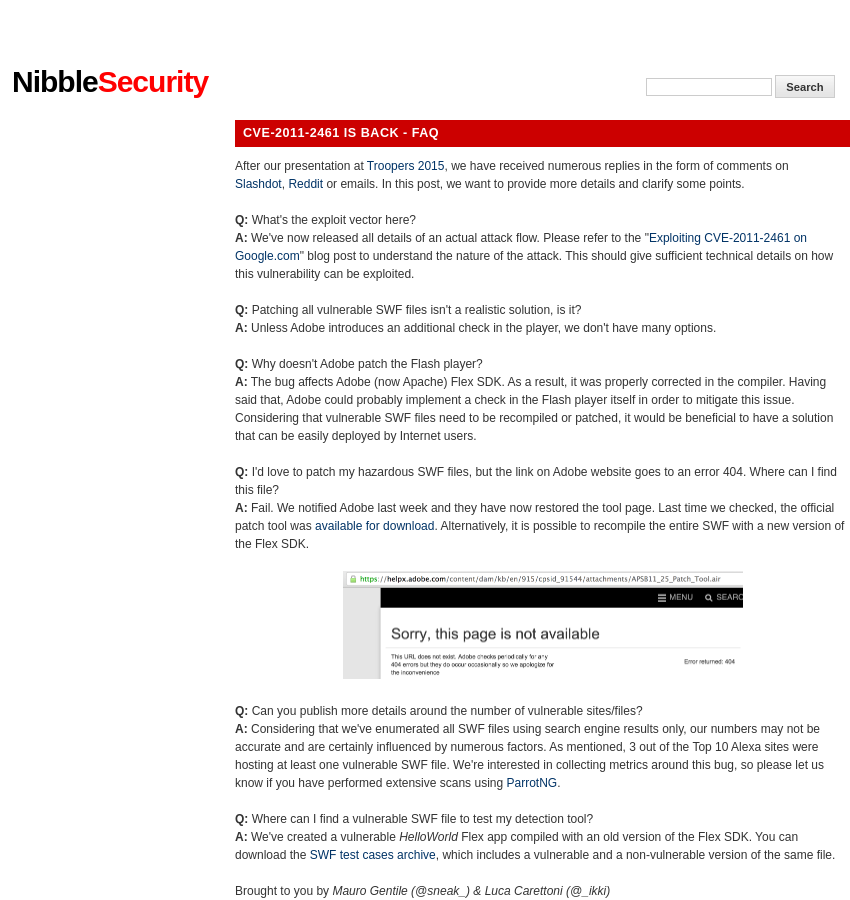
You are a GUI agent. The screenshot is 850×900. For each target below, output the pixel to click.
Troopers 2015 (406, 166)
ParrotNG (531, 783)
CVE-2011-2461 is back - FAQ (341, 133)
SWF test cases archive (373, 855)
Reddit (305, 184)
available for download (374, 526)
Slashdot (258, 184)
